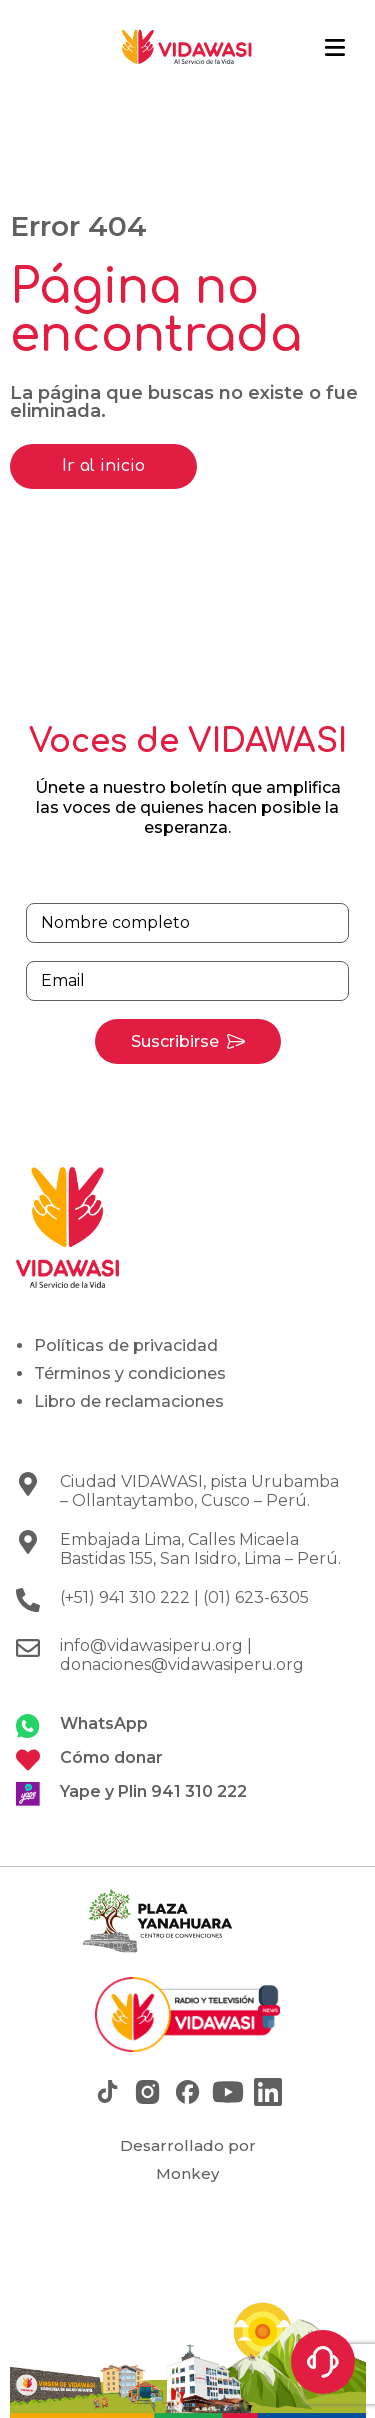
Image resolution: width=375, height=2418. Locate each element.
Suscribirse (175, 1041)
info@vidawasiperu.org (151, 1645)
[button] (335, 48)
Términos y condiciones (130, 1373)
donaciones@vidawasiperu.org (182, 1664)
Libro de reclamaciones (129, 1401)
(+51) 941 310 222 (125, 1597)
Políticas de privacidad (126, 1345)
